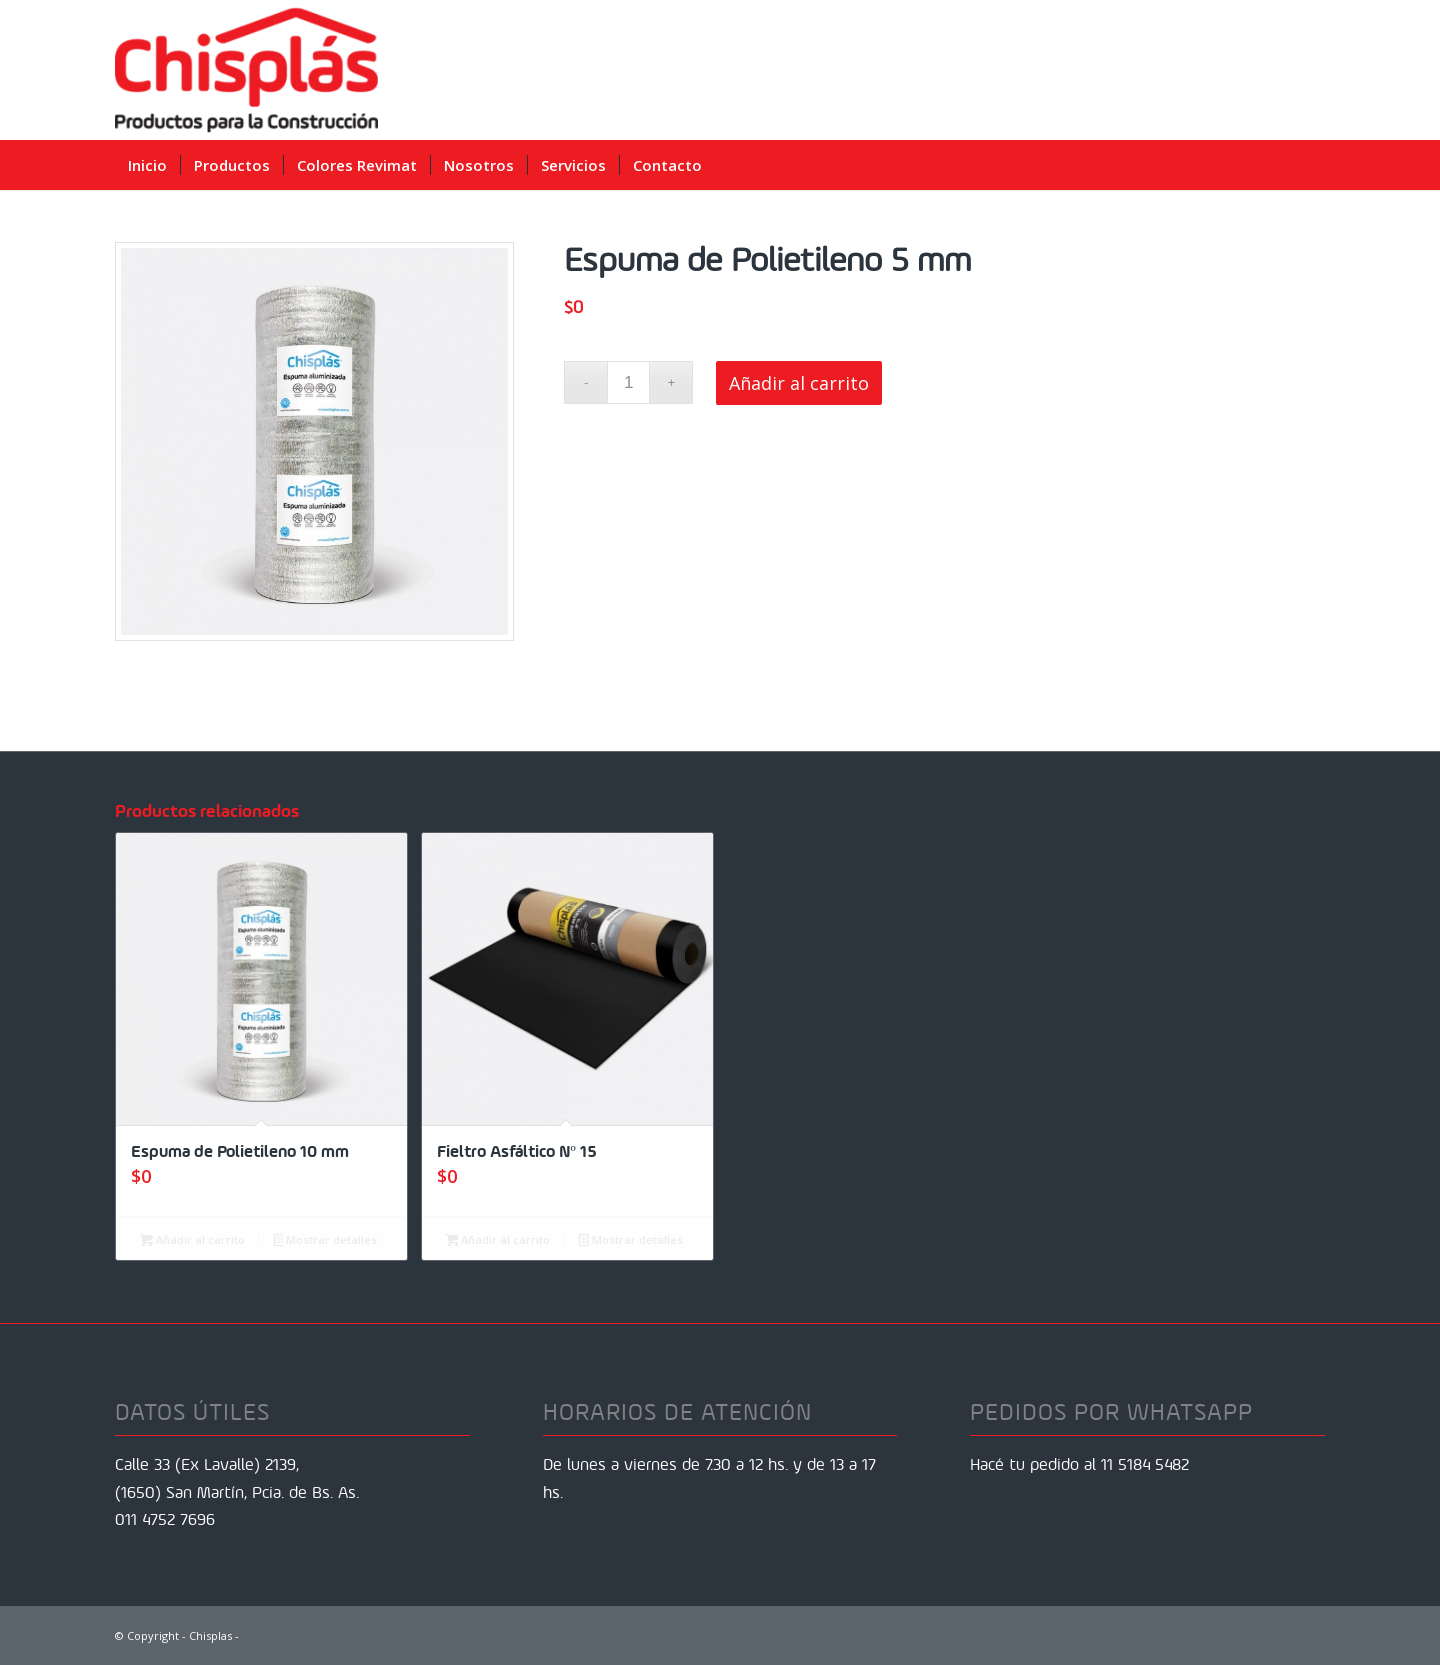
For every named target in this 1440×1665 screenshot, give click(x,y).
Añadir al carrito (799, 383)
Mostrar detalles (326, 1241)
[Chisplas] (246, 70)
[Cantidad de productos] (628, 382)
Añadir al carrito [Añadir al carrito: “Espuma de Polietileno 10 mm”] (192, 1241)
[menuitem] (147, 165)
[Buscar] (1310, 165)
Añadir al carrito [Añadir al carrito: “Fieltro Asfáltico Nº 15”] (498, 1241)
